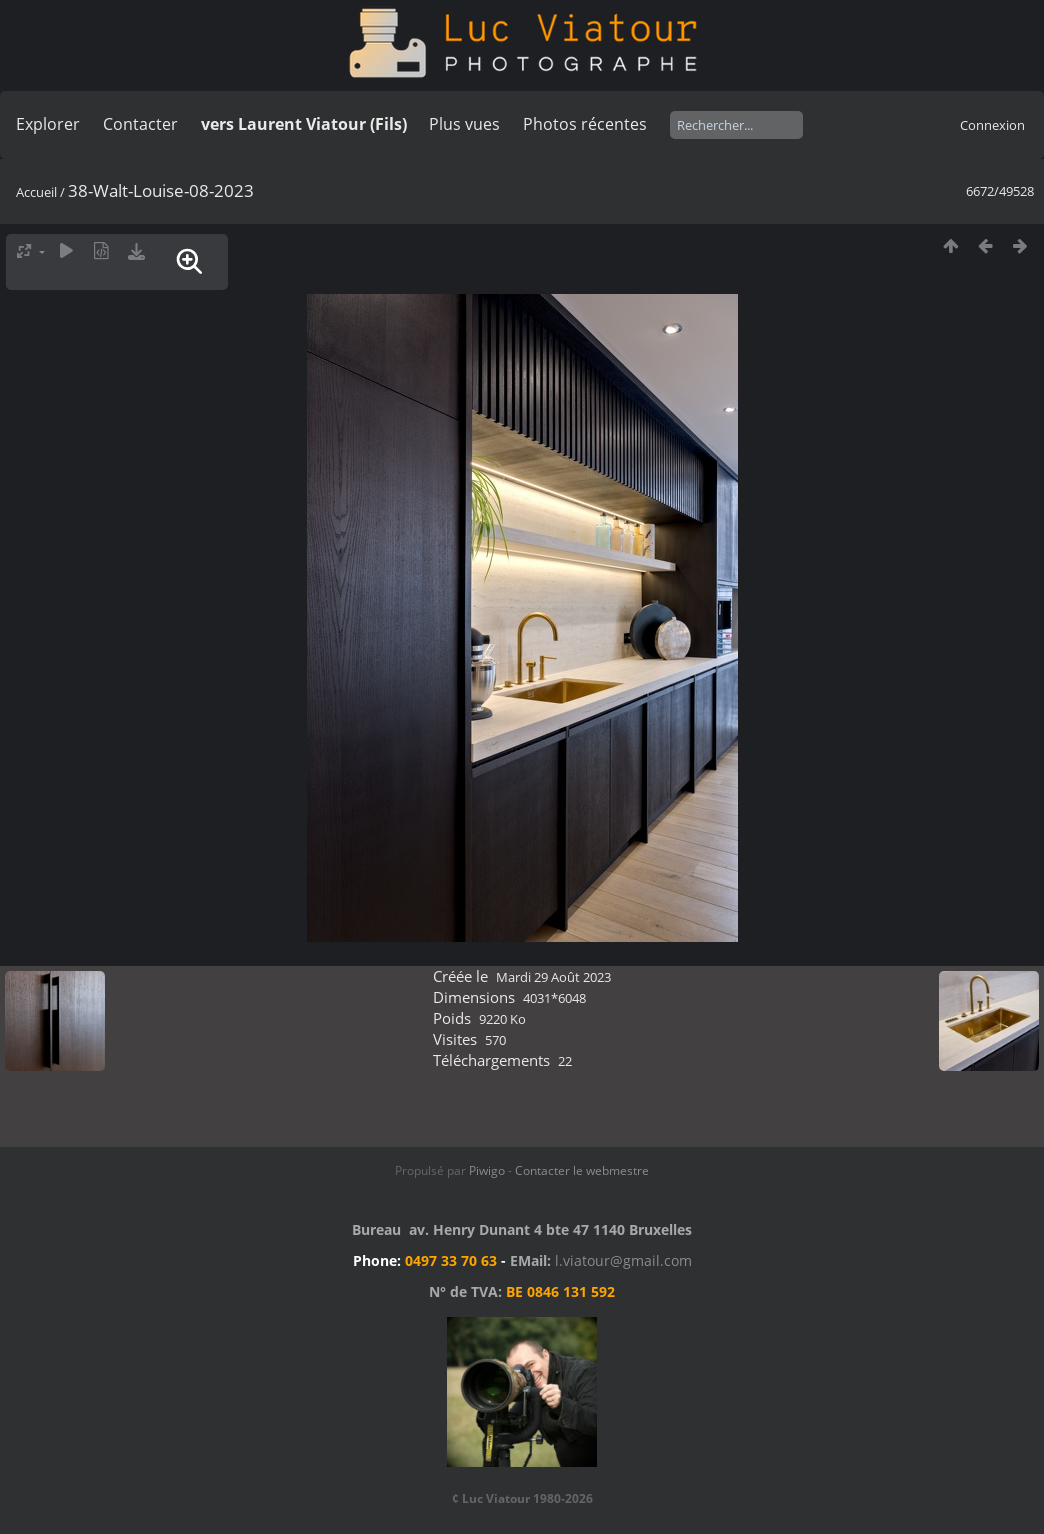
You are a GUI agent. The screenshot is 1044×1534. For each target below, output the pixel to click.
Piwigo (487, 1170)
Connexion (992, 125)
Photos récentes (585, 124)
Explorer (48, 124)
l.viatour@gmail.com (623, 1260)
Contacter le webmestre (582, 1170)
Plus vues (464, 124)
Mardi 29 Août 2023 (553, 977)
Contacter (140, 124)
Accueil (36, 192)
